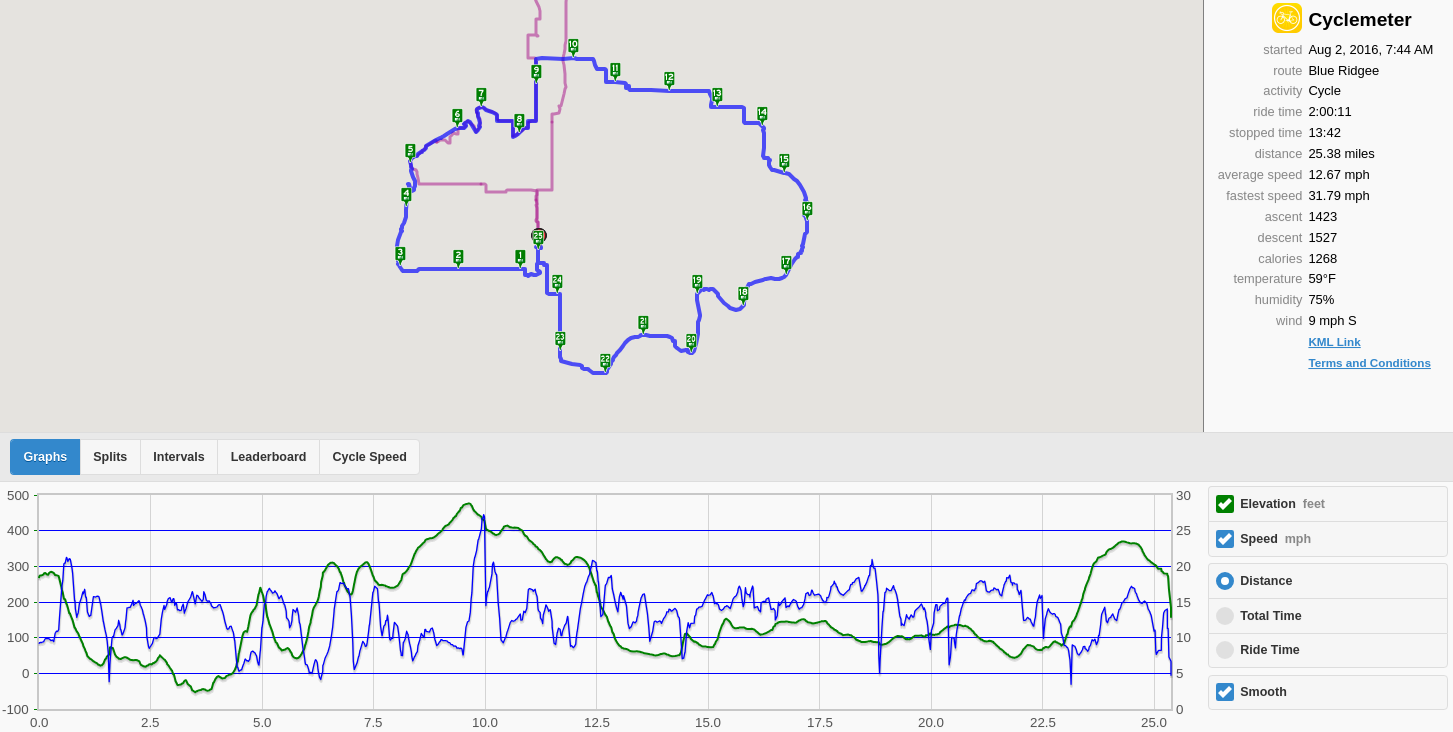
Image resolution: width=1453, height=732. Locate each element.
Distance (1266, 581)
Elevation (1282, 504)
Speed (1275, 539)
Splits (110, 457)
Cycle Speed (369, 457)
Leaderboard (269, 457)
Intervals (178, 457)
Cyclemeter (1359, 19)
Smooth (1263, 692)
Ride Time (1270, 650)
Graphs (46, 457)
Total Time (1270, 616)
